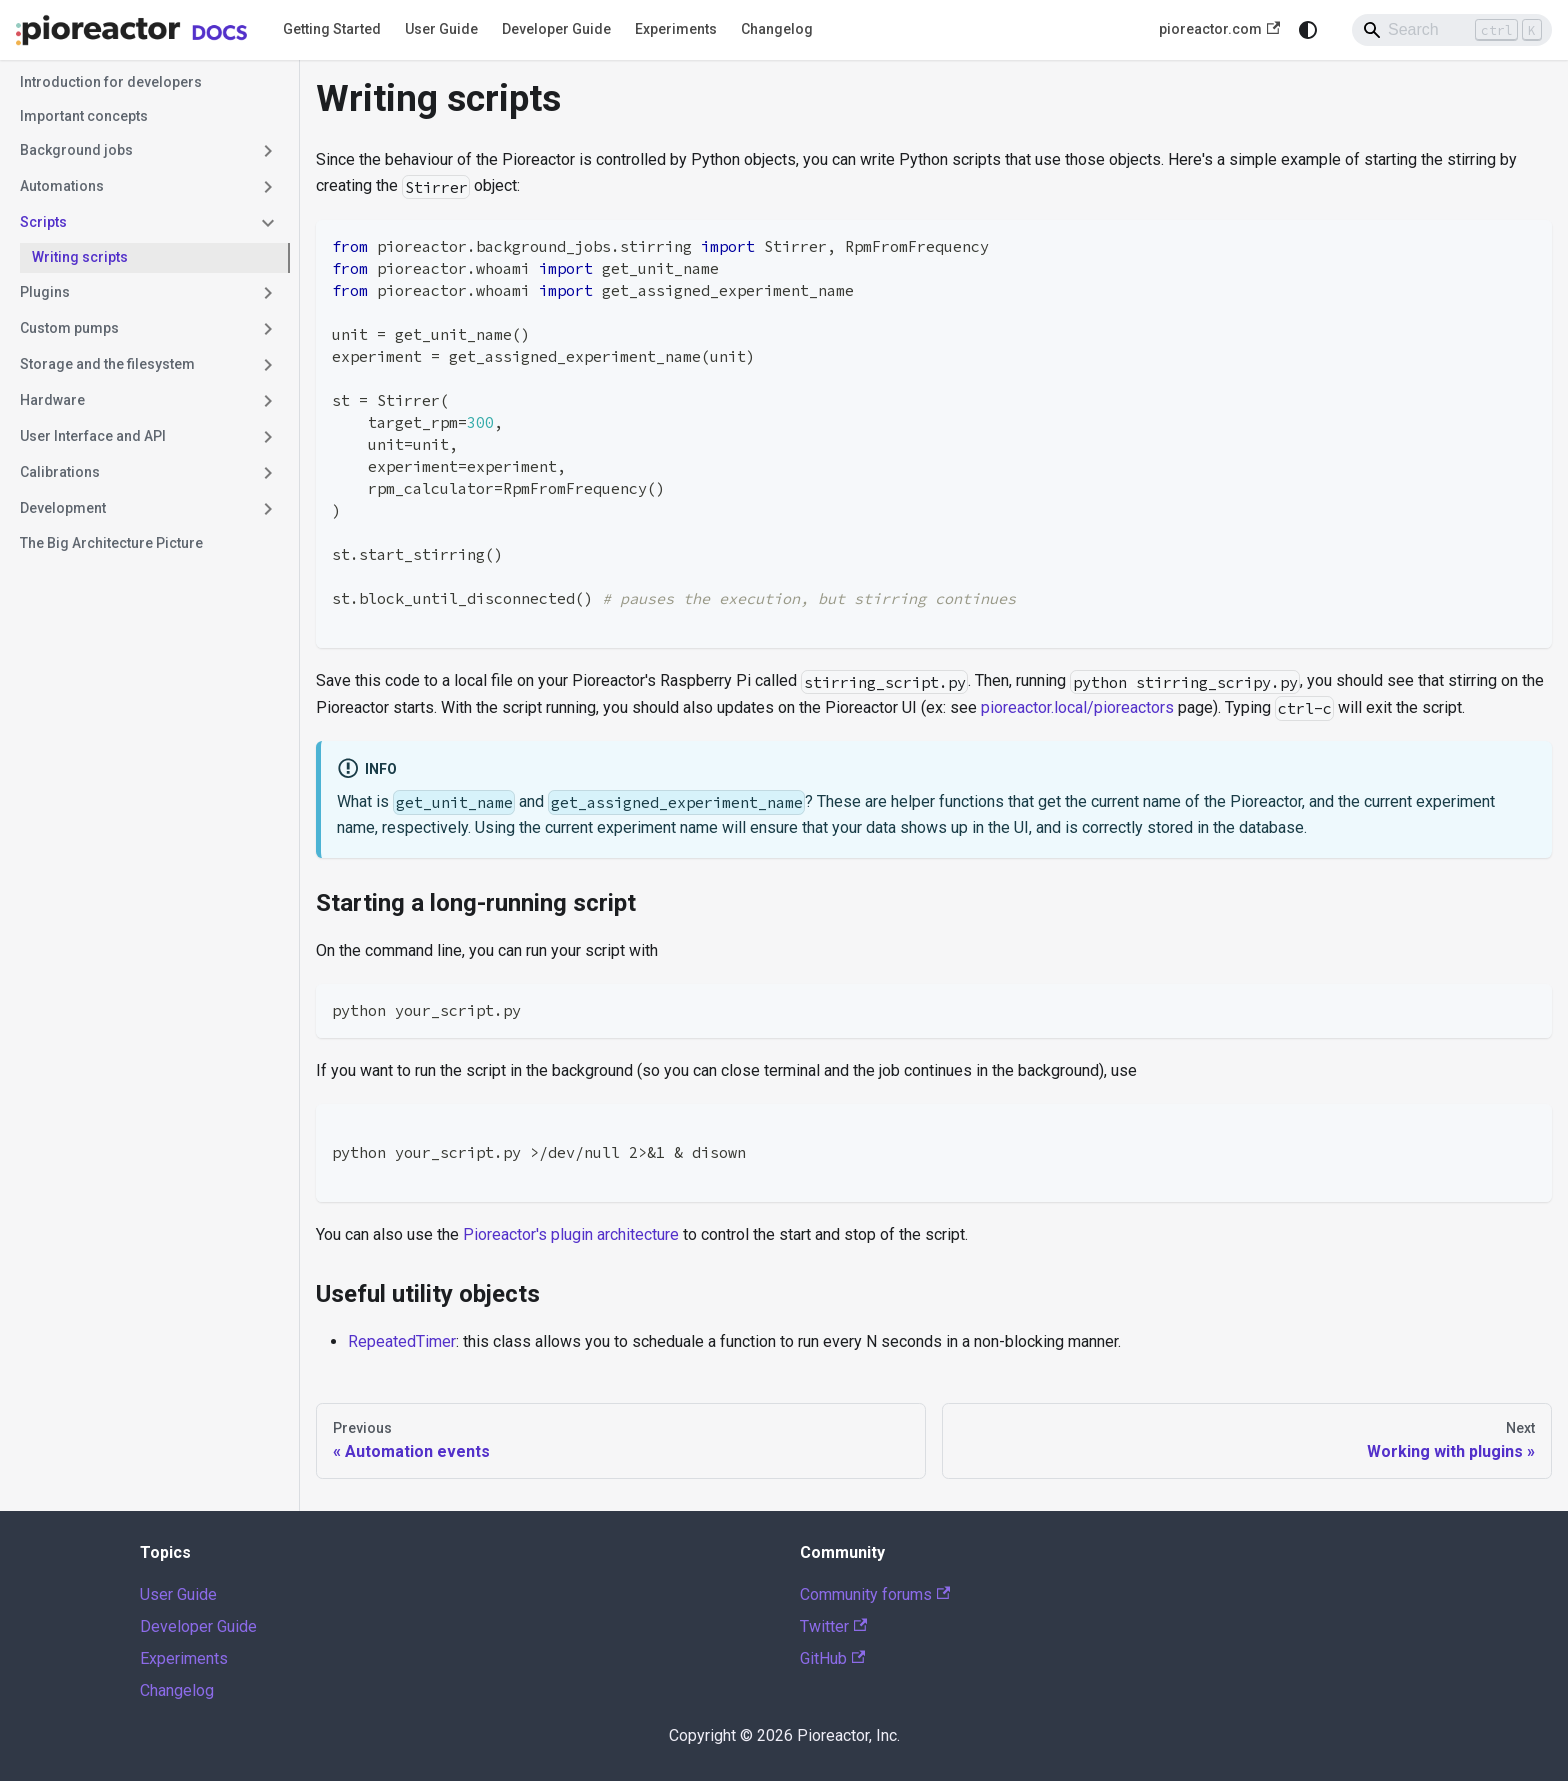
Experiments (676, 29)
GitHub (832, 1658)
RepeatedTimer (402, 1341)
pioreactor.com (1219, 29)
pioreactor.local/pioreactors (1077, 707)
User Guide (441, 29)
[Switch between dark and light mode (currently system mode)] (1308, 30)
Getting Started (332, 29)
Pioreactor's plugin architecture (571, 1234)
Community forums (875, 1594)
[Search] (1452, 30)
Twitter (833, 1626)
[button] (149, 151)
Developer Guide (556, 29)
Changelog (777, 29)
